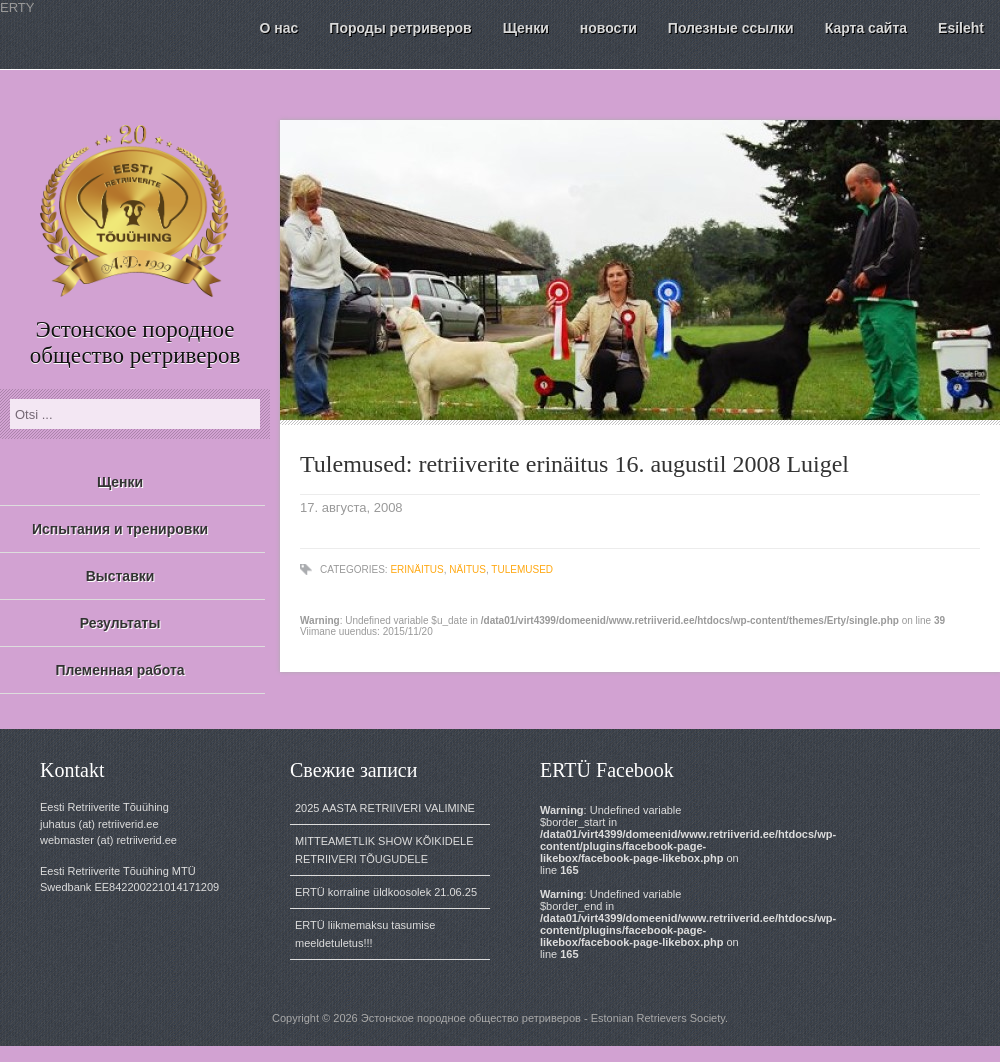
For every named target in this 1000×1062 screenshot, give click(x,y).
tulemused (522, 569)
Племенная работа (119, 670)
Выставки (120, 576)
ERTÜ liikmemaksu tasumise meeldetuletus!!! (365, 934)
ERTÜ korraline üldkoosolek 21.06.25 (386, 892)
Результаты (120, 623)
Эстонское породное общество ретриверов (135, 342)
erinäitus (416, 569)
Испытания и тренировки (120, 529)
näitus (467, 569)
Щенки (120, 482)
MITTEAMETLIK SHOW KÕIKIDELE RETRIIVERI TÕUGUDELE (384, 850)
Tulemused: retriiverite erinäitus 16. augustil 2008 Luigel (574, 464)
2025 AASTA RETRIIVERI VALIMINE (385, 808)
